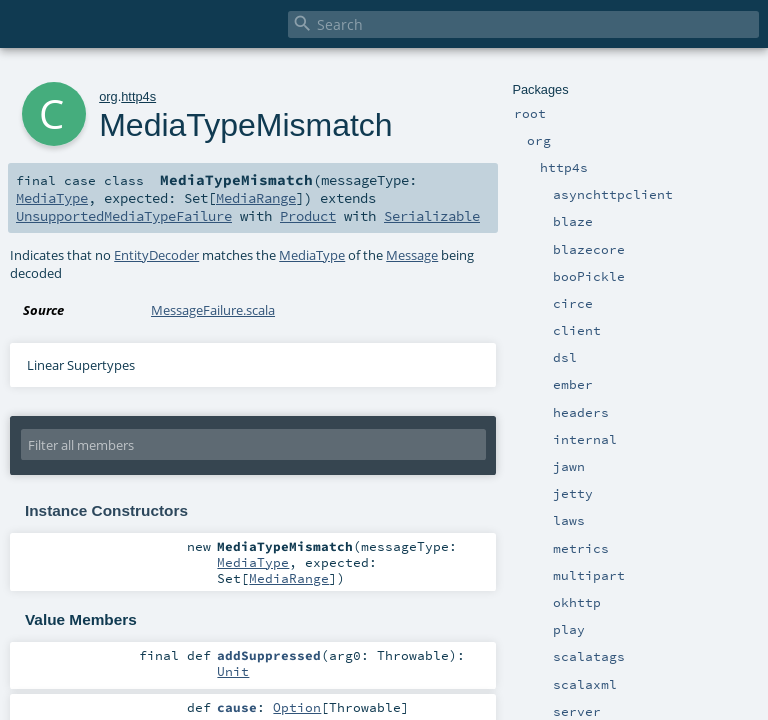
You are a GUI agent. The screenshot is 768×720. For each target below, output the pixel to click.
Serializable (432, 216)
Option (297, 707)
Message (412, 255)
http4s (138, 96)
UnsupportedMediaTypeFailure (124, 216)
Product (308, 216)
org (108, 96)
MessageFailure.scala (213, 310)
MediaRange (256, 198)
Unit (233, 671)
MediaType (52, 198)
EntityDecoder (156, 255)
